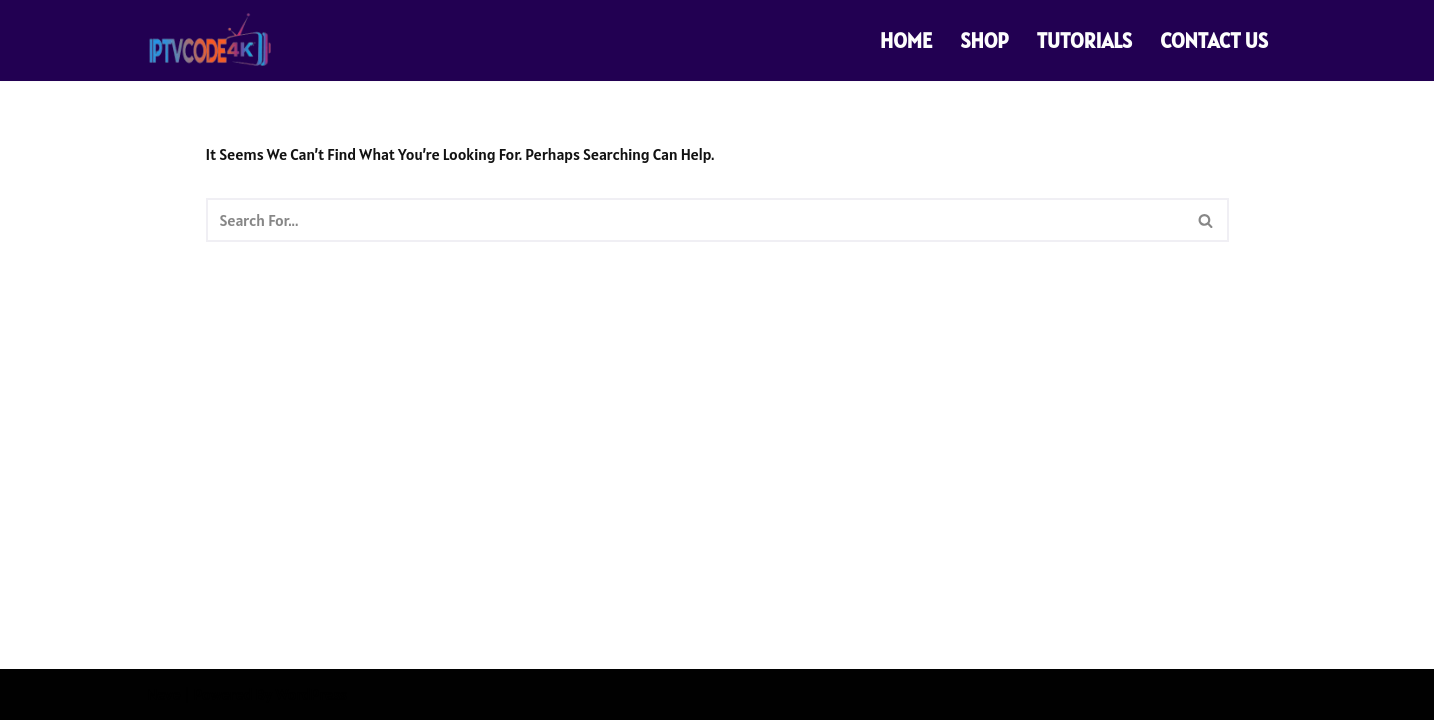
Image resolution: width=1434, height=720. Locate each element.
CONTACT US (1214, 40)
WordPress (311, 694)
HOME (906, 40)
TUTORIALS (1085, 40)
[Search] (695, 220)
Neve (164, 694)
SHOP (984, 40)
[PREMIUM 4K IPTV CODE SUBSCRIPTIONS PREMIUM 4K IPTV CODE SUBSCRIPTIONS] (212, 40)
